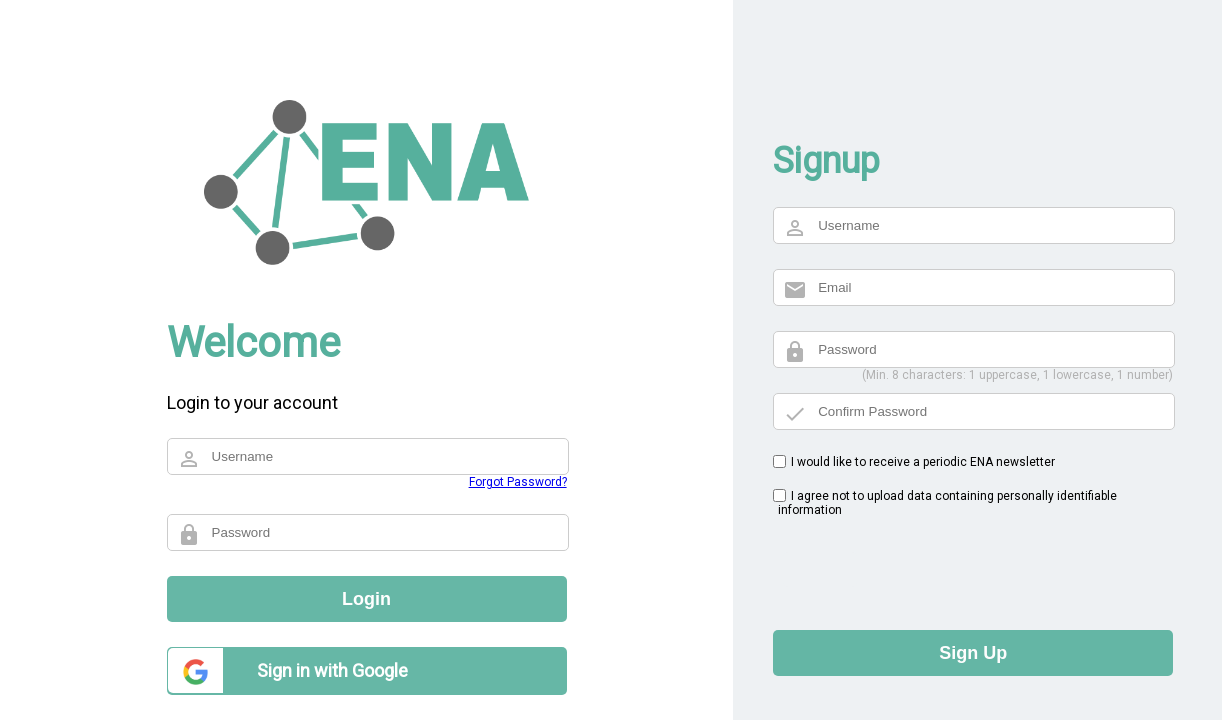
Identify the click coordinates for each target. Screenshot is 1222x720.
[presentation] (925, 566)
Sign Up (973, 653)
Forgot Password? (518, 482)
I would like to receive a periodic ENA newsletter (923, 462)
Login (366, 599)
